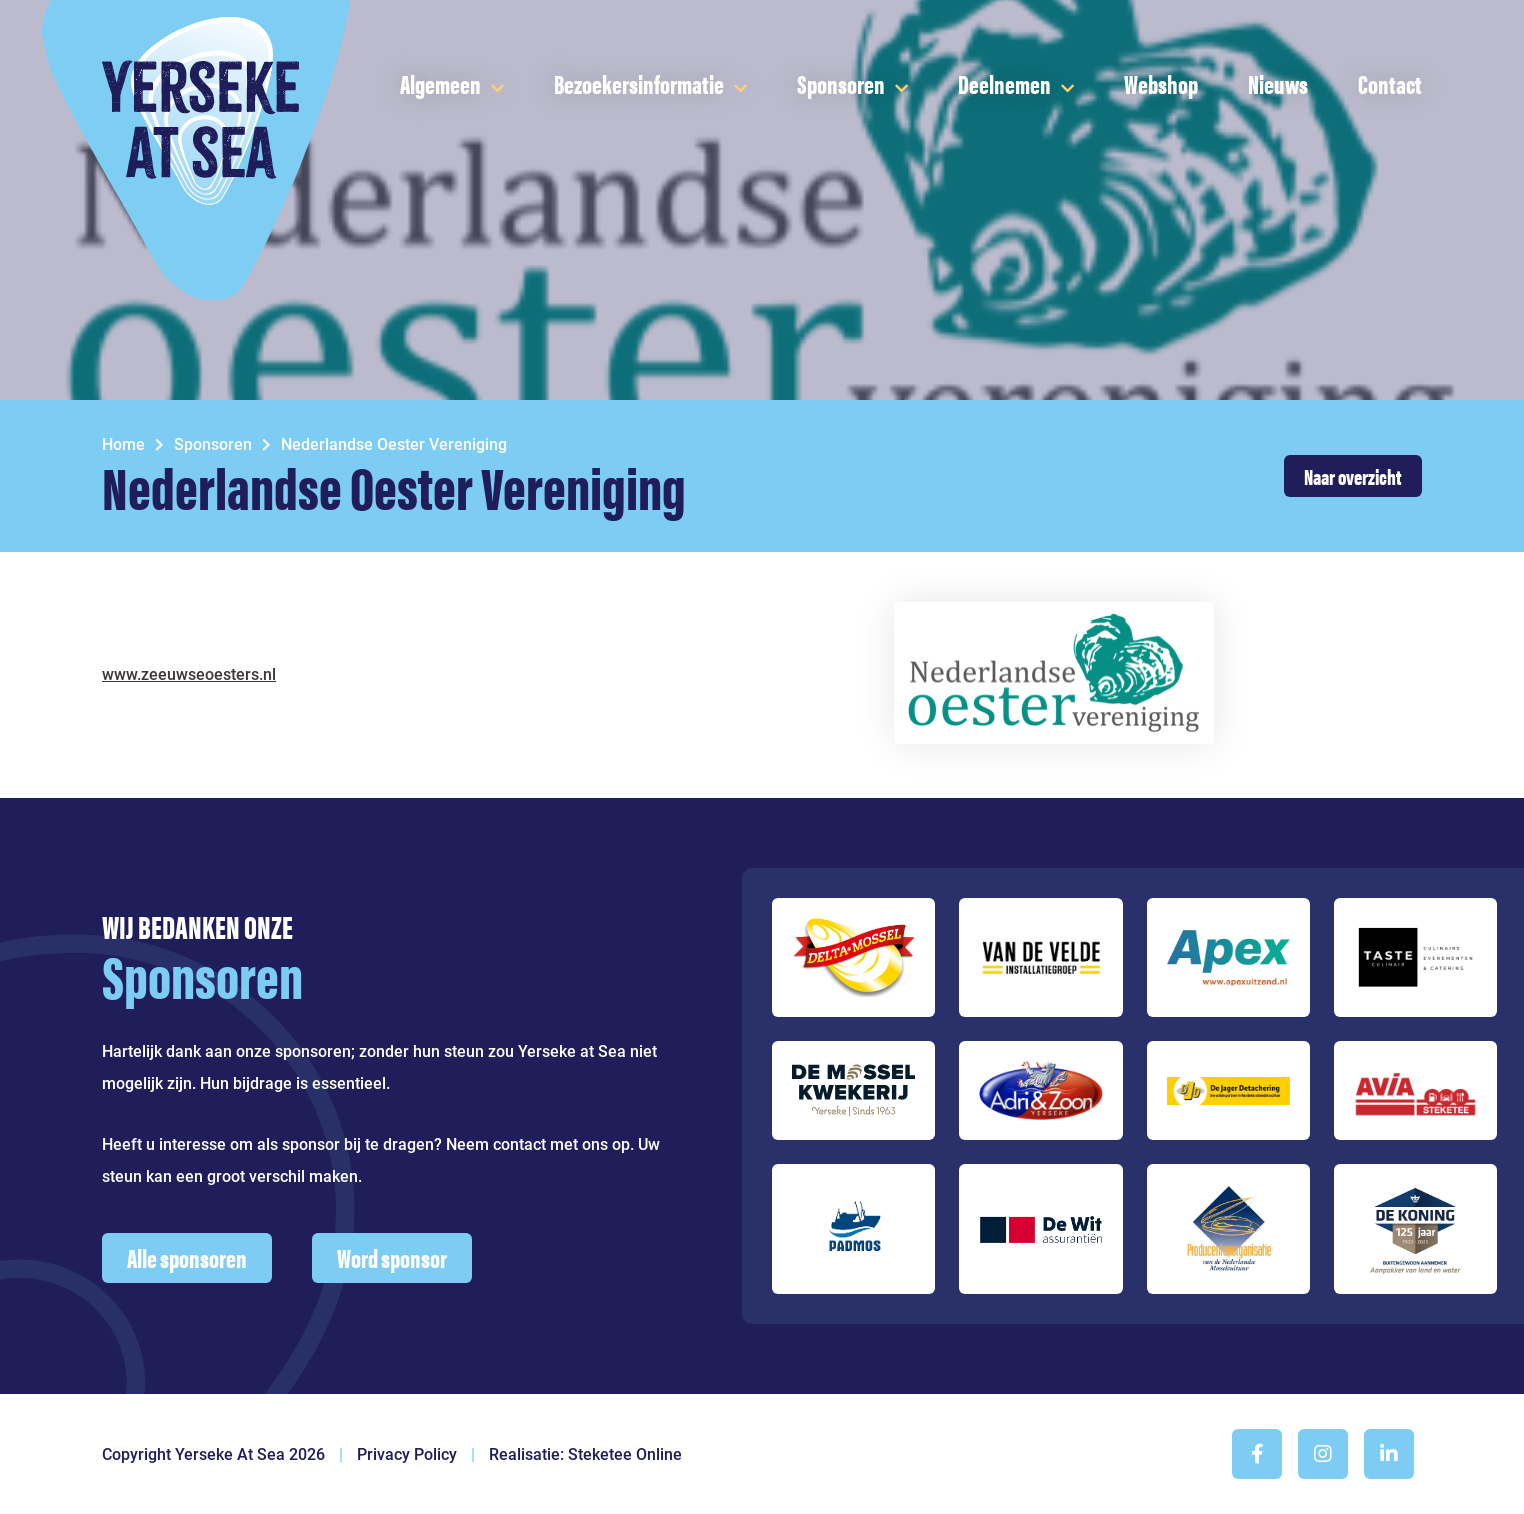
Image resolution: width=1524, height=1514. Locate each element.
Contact (1390, 83)
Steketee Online (625, 1454)
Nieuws (1278, 83)
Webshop (1161, 83)
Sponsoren (841, 83)
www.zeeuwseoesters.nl (189, 674)
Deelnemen (1004, 83)
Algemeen (440, 83)
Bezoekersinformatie (639, 83)
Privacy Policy (407, 1454)
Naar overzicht (1353, 475)
